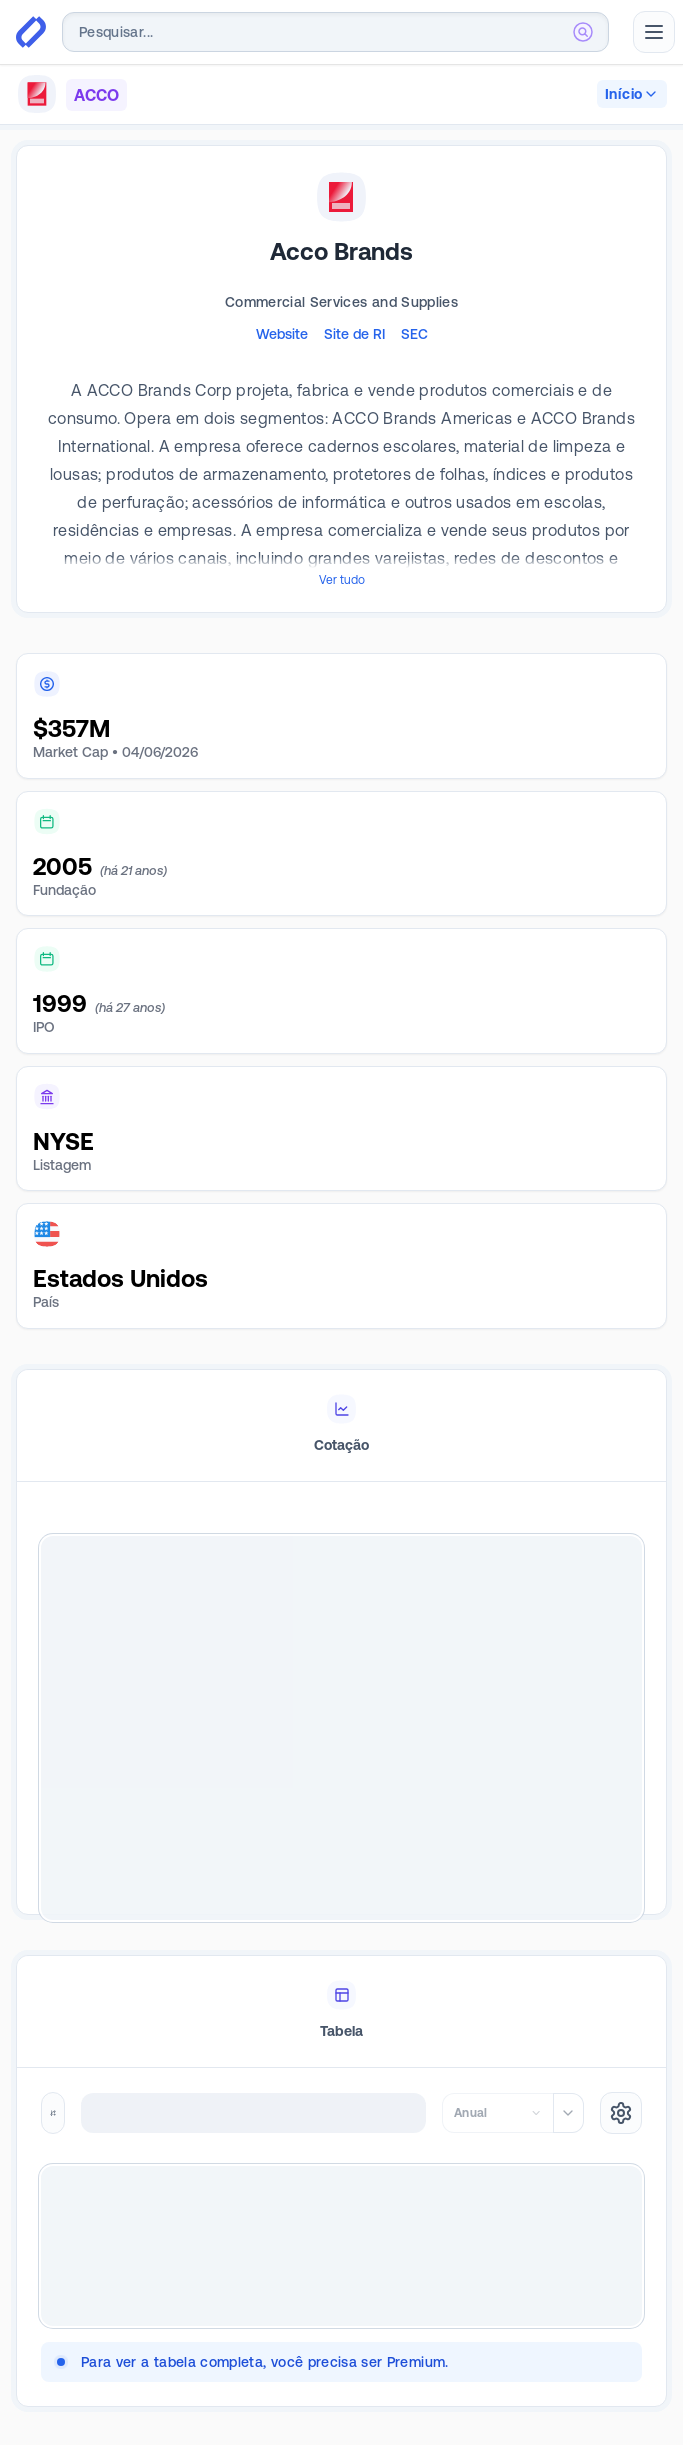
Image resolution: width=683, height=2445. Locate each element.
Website (282, 334)
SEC (414, 334)
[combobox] (335, 32)
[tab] (341, 1426)
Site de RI (354, 334)
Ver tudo (342, 580)
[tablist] (341, 1426)
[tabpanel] (341, 1728)
